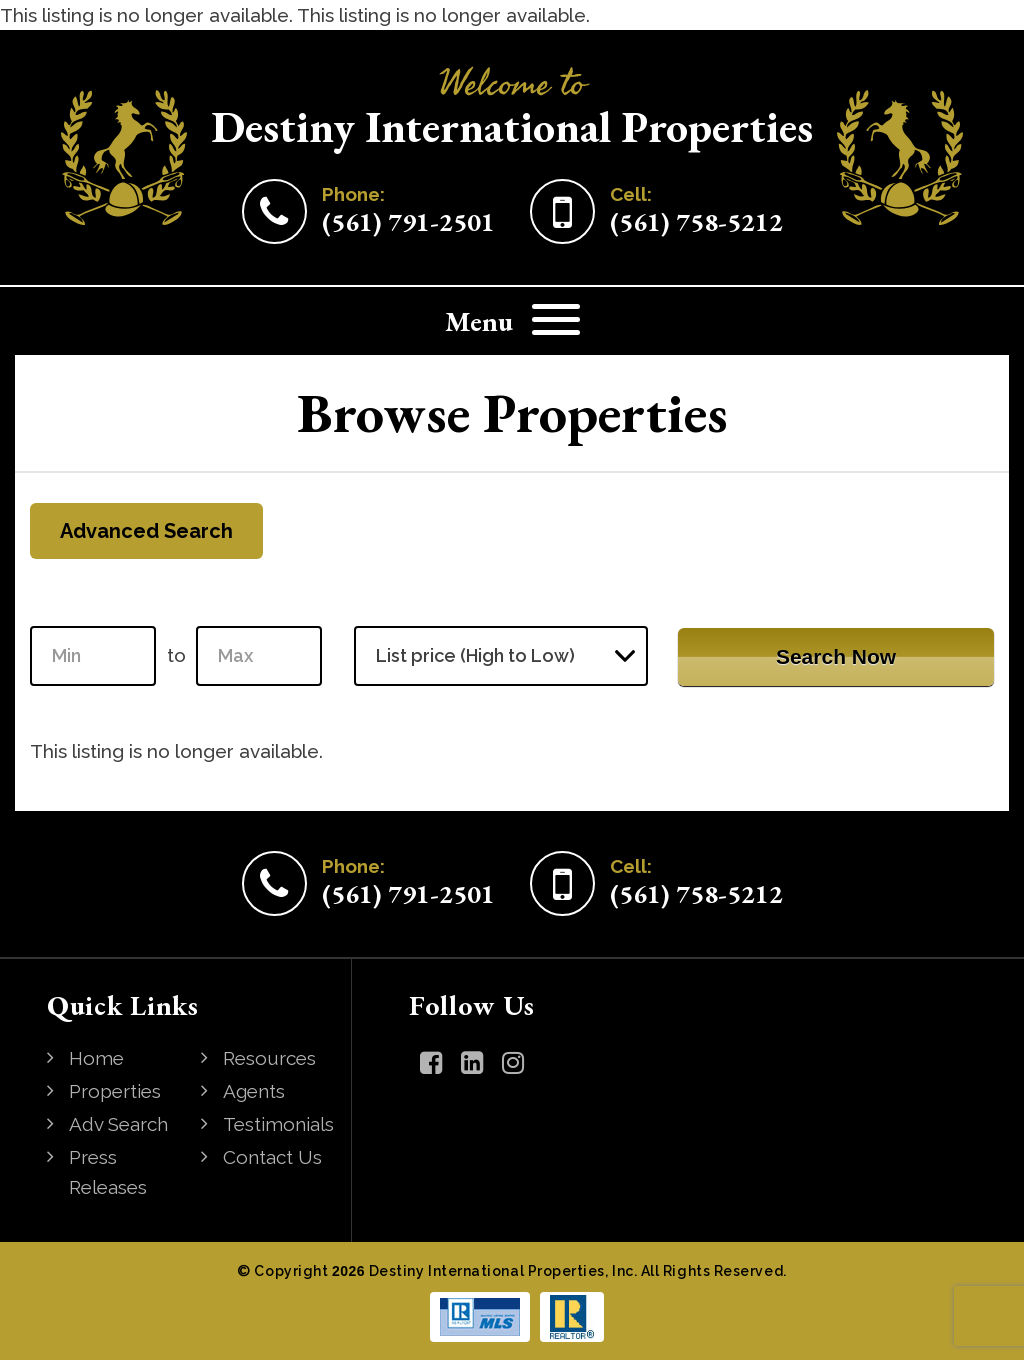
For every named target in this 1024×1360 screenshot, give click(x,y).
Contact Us (272, 1157)
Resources (269, 1058)
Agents (254, 1091)
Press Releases (108, 1172)
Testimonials (278, 1124)
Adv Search (118, 1124)
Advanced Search (146, 531)
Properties (115, 1091)
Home (96, 1058)
